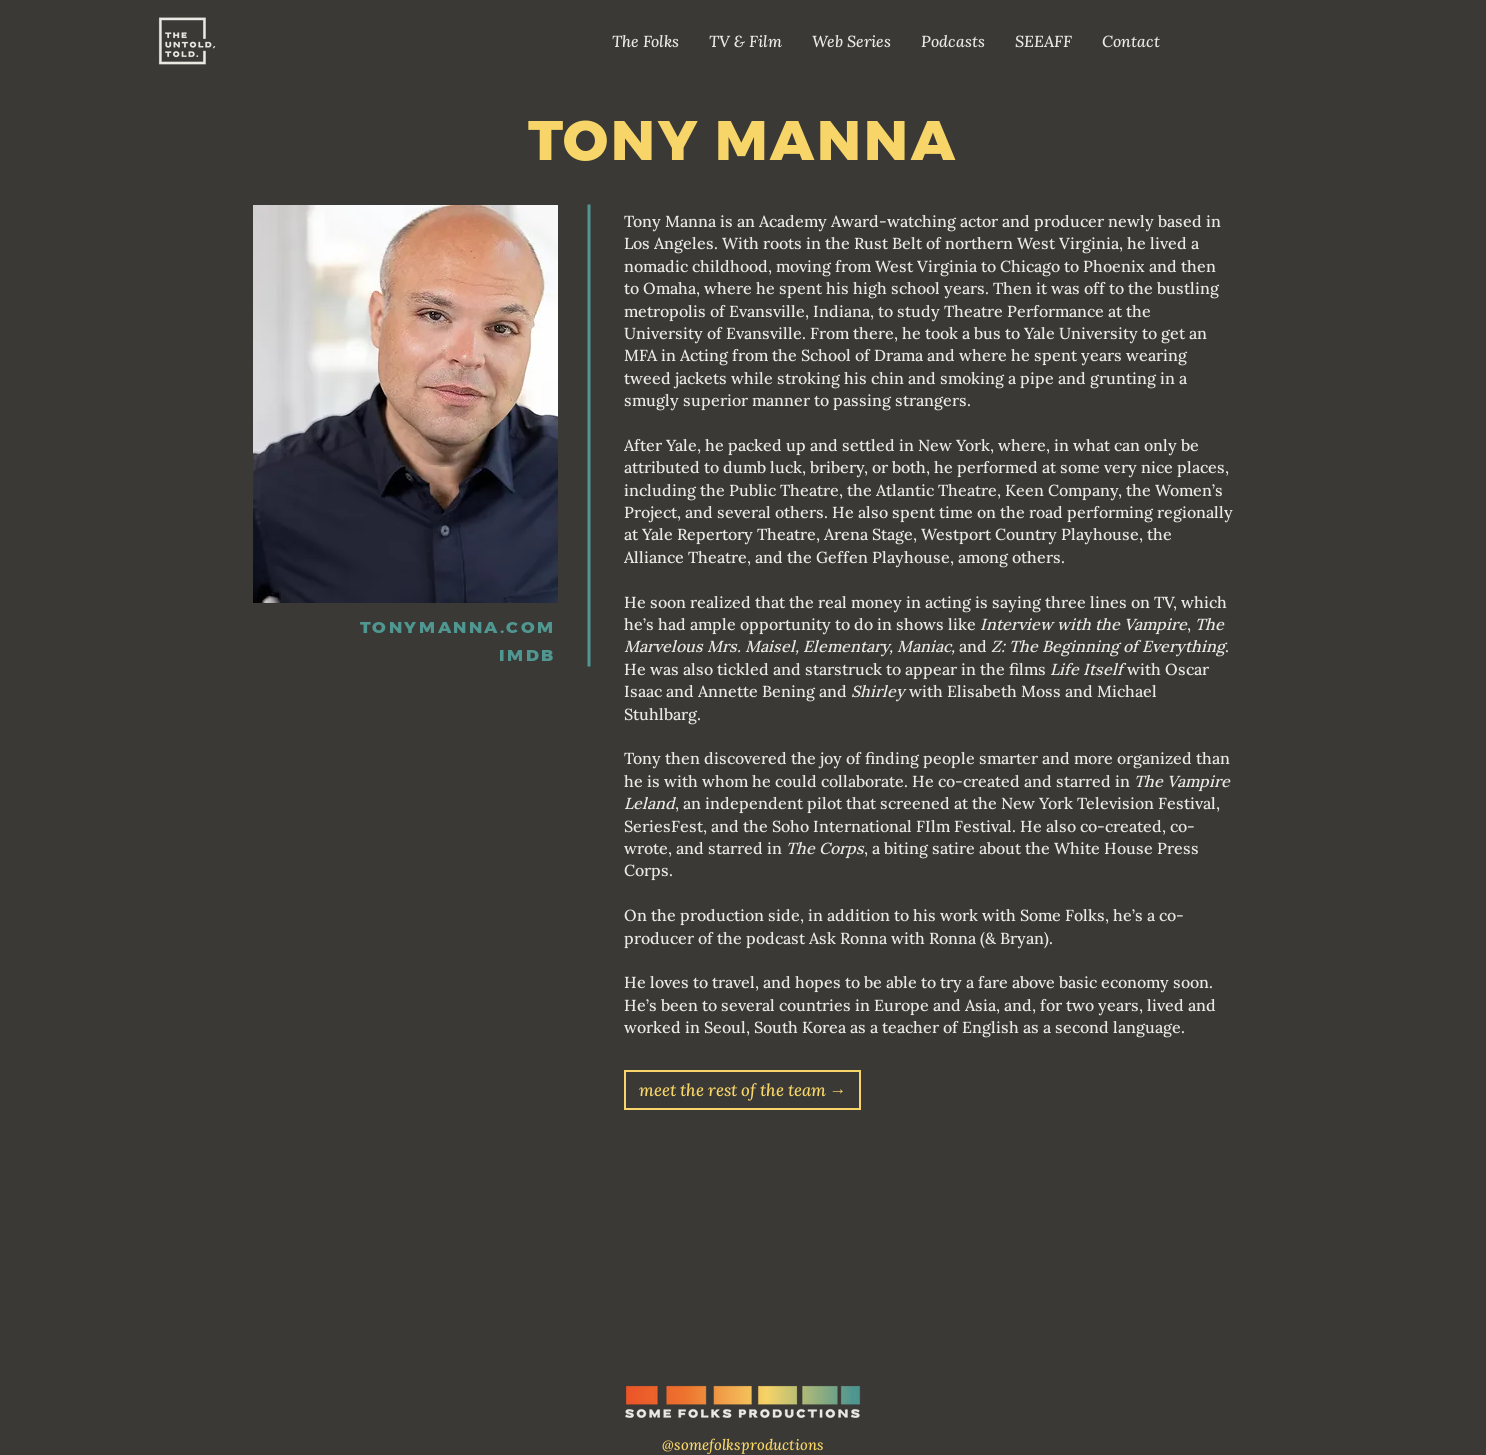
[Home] (185, 41)
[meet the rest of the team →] (742, 1090)
